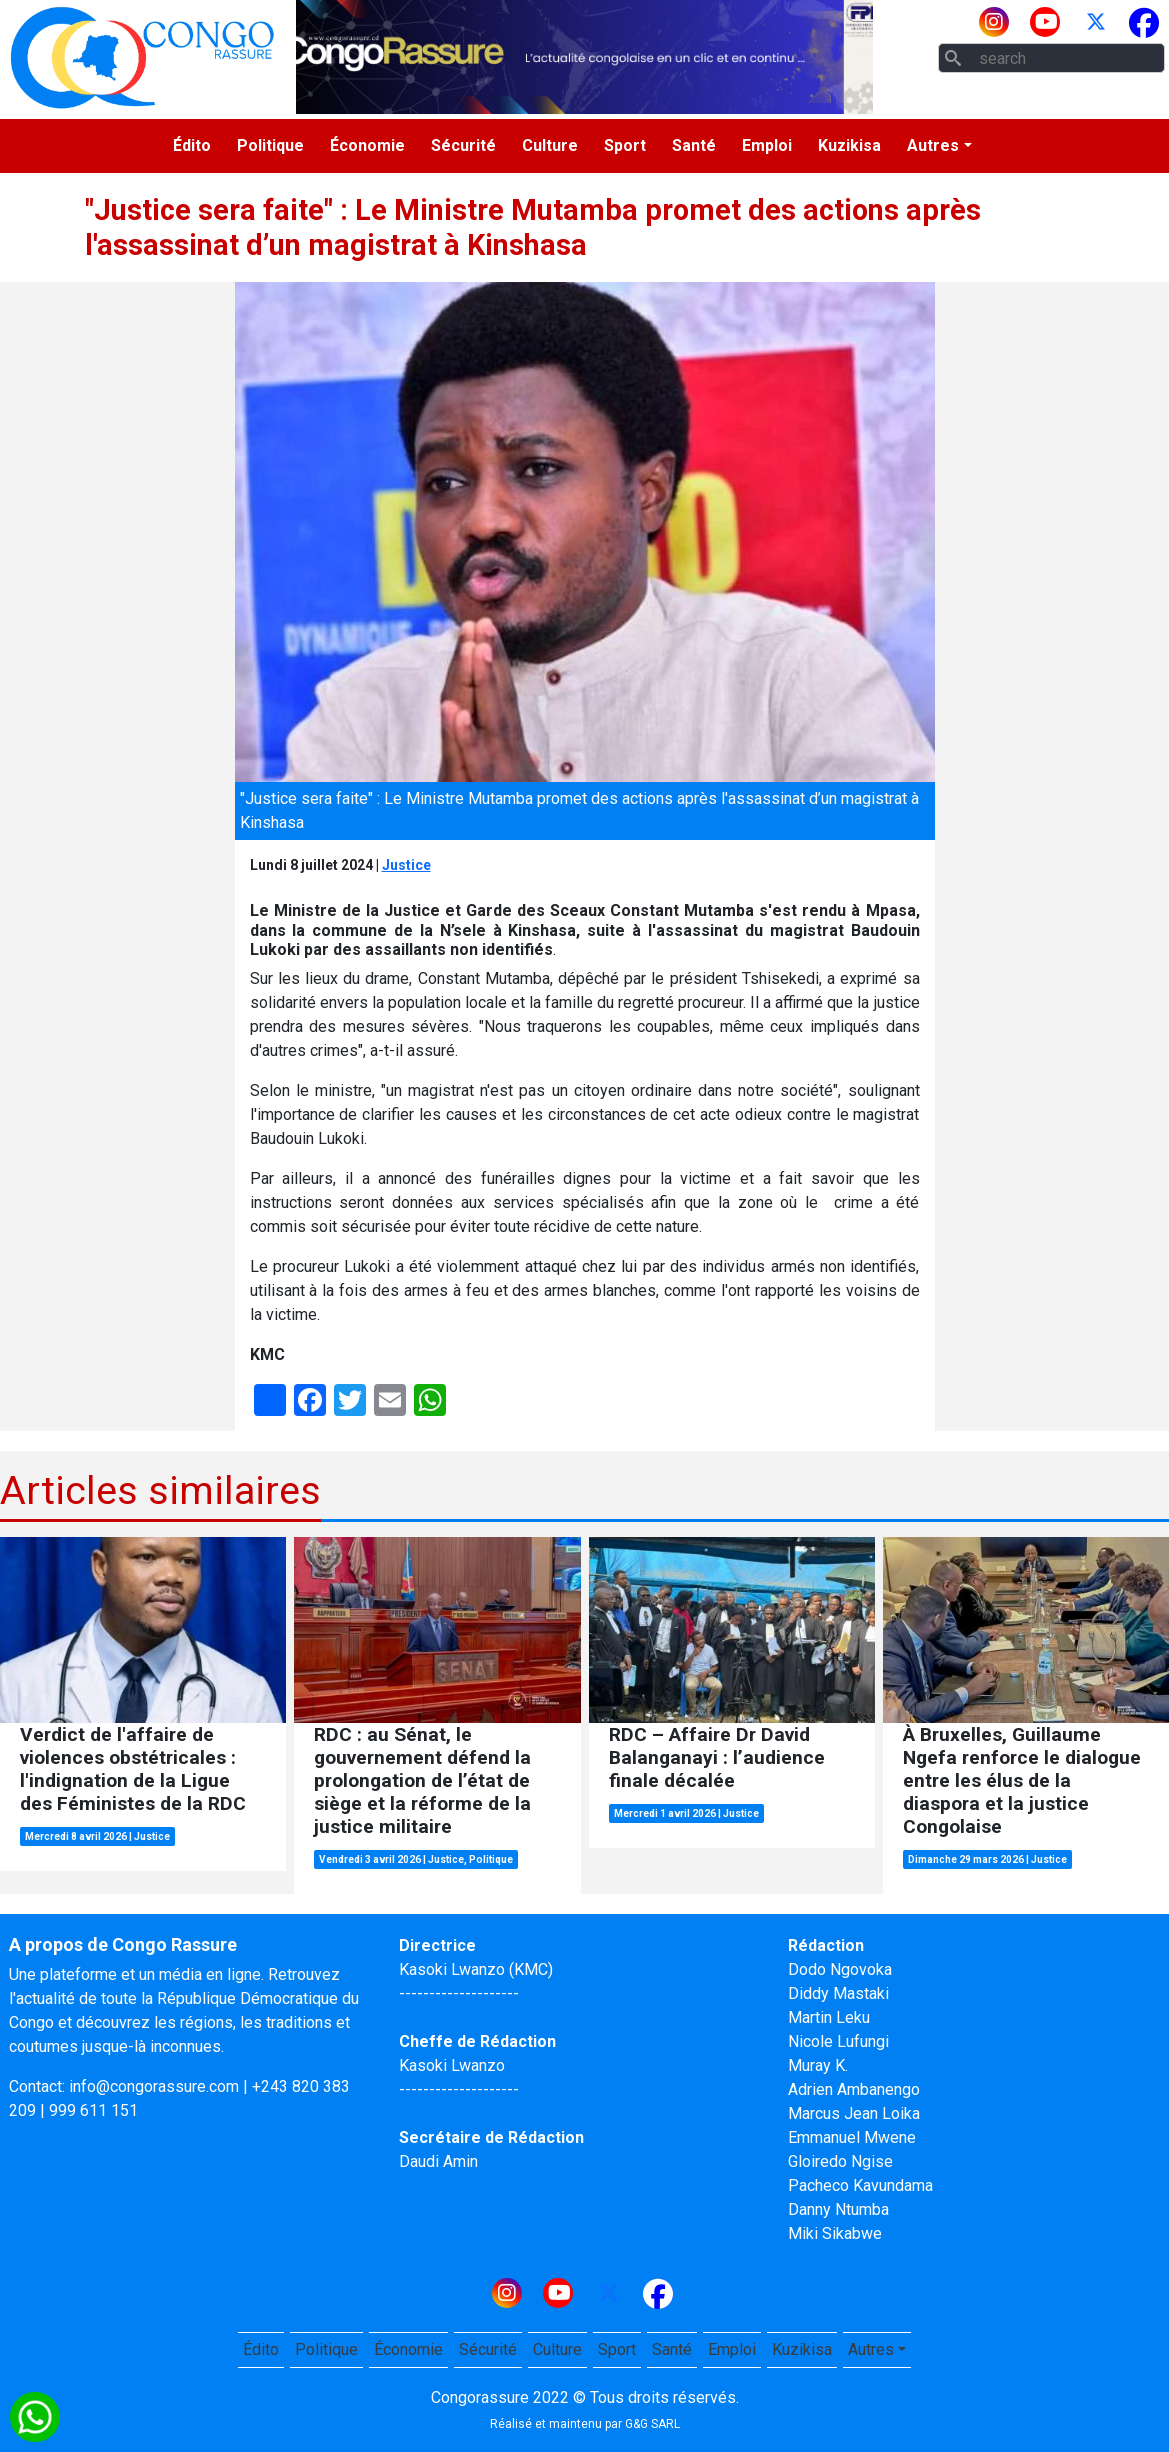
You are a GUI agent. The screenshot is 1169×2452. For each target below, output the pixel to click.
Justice (406, 865)
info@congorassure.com (154, 2086)
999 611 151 (93, 2110)
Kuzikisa (849, 145)
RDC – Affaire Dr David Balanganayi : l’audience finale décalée (717, 1757)
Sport (625, 145)
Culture (550, 145)
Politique (270, 145)
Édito (192, 145)
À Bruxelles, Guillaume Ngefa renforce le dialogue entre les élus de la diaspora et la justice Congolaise (1022, 1780)
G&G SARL (652, 2424)
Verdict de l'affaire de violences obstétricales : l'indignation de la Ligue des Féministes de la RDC (133, 1769)
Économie (367, 145)
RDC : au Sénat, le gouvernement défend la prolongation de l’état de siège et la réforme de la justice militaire (422, 1780)
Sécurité (463, 145)
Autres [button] (933, 145)
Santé (694, 145)
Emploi (767, 145)
